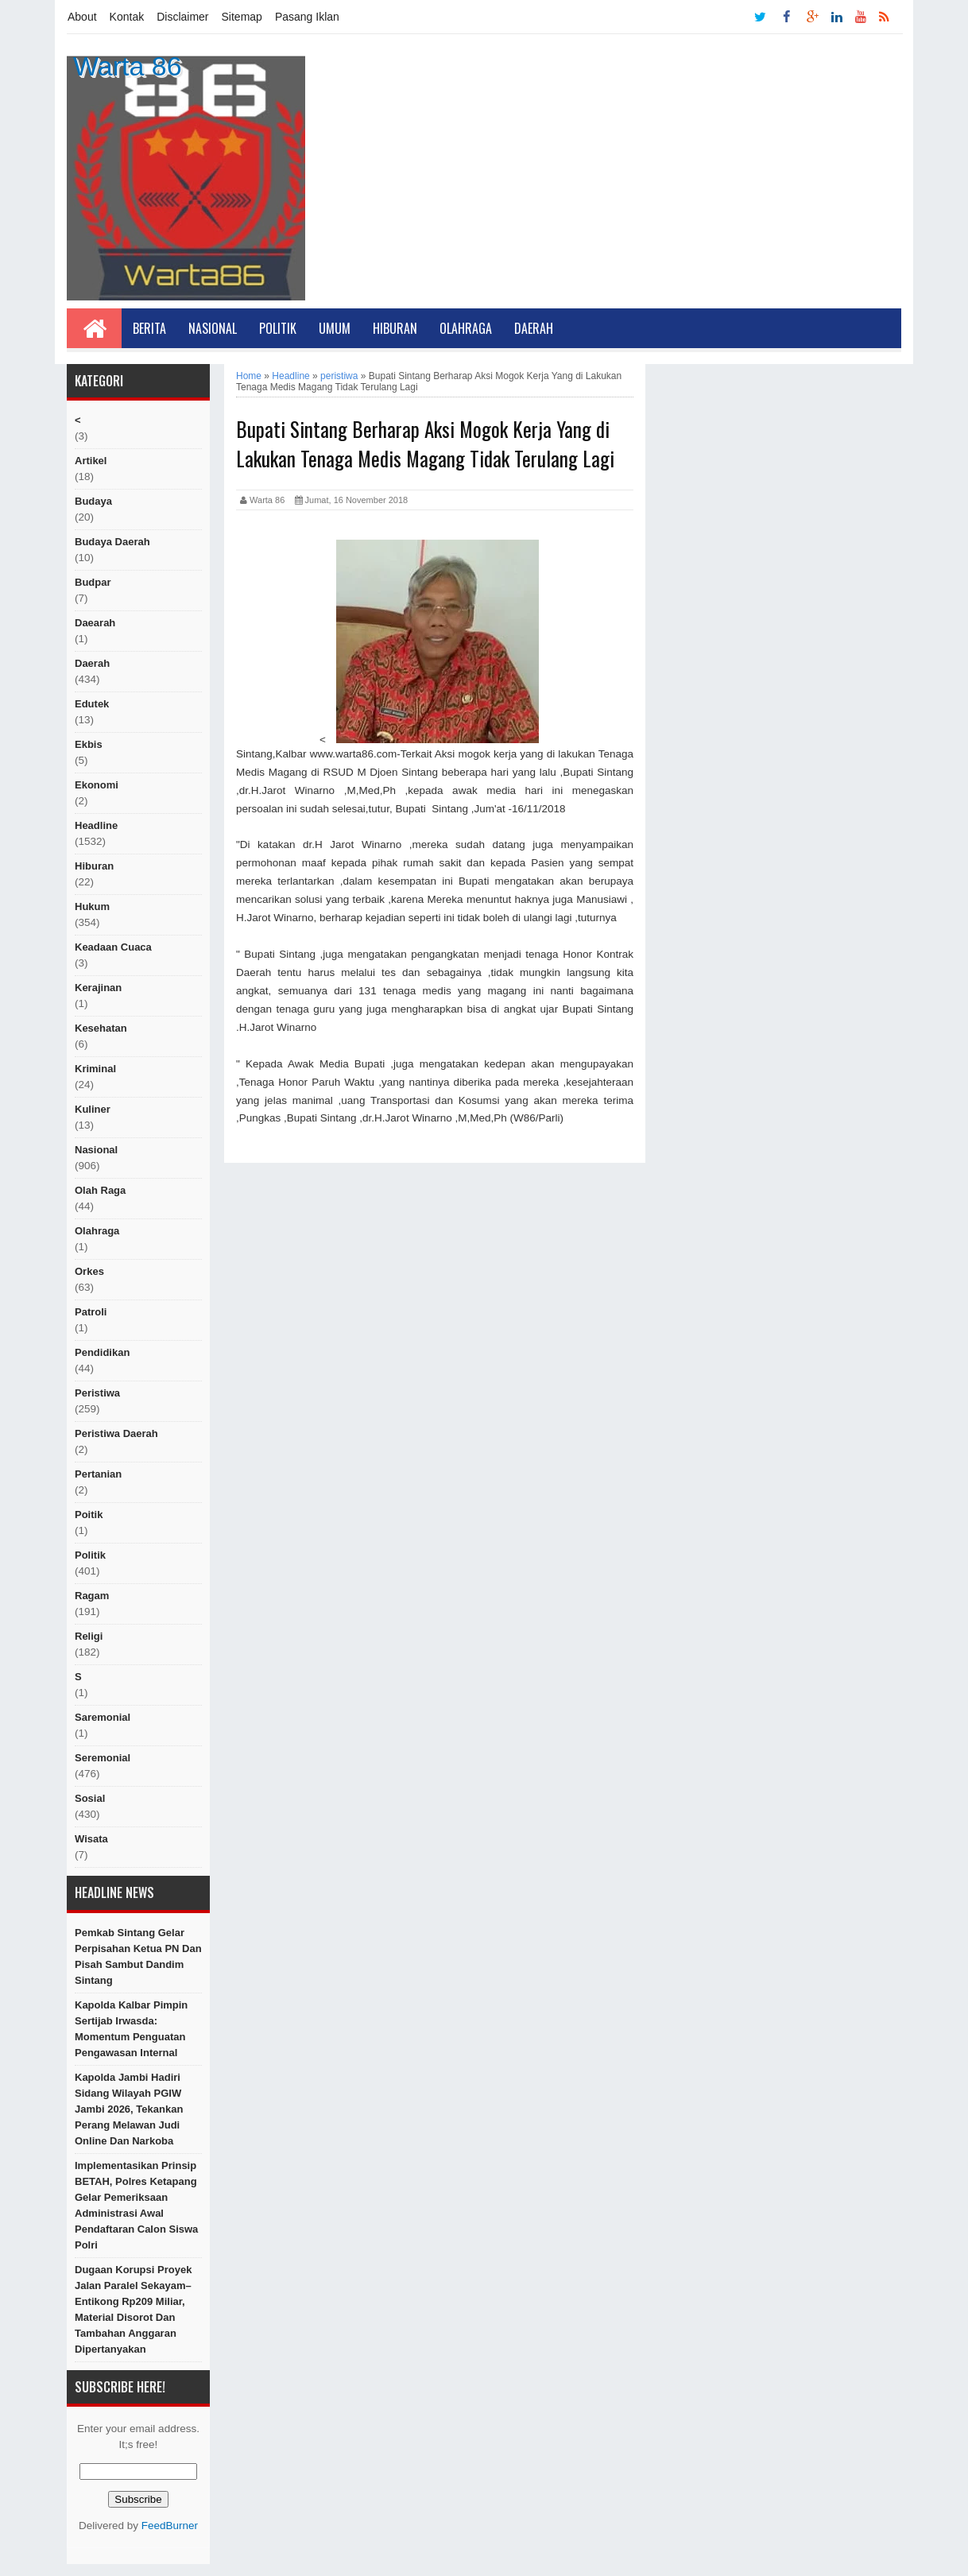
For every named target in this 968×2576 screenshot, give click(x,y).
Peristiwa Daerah (116, 1433)
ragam (92, 1596)
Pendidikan (102, 1352)
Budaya (93, 501)
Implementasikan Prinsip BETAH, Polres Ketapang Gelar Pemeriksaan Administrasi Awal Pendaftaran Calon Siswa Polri (136, 2205)
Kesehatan (101, 1028)
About (82, 16)
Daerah (533, 328)
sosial (90, 1798)
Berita (149, 328)
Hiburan (395, 328)
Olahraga (465, 328)
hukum (92, 906)
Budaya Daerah (112, 542)
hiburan (94, 866)
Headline (96, 825)
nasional (96, 1150)
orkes (89, 1271)
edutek (92, 704)
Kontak (127, 16)
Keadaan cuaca (113, 947)
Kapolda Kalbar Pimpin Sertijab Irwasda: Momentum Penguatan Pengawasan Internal (131, 2029)
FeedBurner (169, 2525)
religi (89, 1636)
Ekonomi (96, 785)
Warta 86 (127, 66)
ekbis (89, 744)
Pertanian (98, 1474)
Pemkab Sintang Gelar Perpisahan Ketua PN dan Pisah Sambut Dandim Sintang (138, 1956)
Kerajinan (98, 988)
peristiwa (97, 1393)
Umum (334, 328)
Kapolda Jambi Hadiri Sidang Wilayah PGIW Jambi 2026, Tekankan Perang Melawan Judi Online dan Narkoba (129, 2109)
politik (90, 1555)
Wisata (91, 1839)
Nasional (212, 328)
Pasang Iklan (307, 16)
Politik (277, 328)
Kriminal (95, 1069)
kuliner (92, 1109)
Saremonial (102, 1717)
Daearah (95, 623)
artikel (90, 461)
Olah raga (100, 1190)
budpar (93, 582)
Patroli (90, 1312)
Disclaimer (182, 16)
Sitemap (242, 16)
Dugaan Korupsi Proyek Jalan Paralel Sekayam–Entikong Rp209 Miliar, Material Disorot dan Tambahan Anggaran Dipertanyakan (133, 2309)
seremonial (102, 1758)
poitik (89, 1514)
